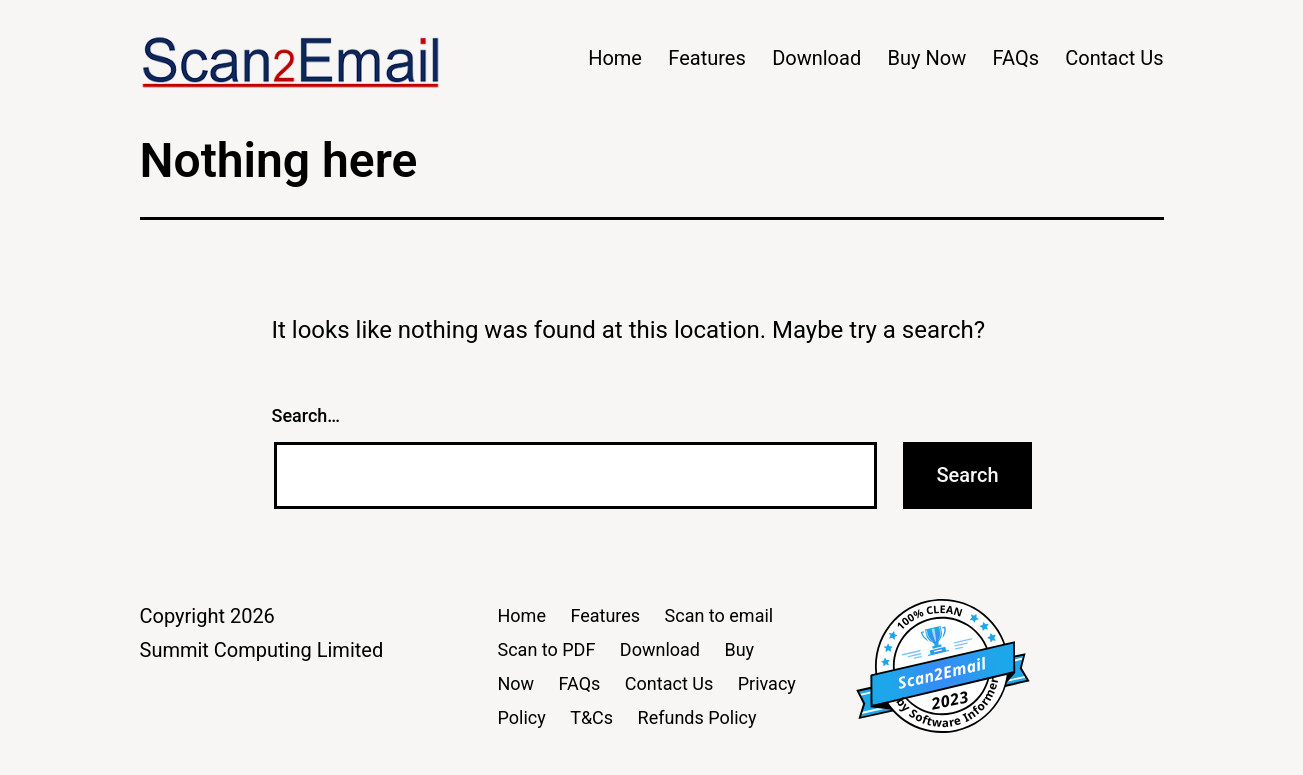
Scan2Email (941, 673)
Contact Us (1114, 58)
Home (615, 58)
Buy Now (927, 58)
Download (816, 58)
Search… (306, 415)
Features (706, 58)
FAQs (1016, 58)
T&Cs (591, 717)
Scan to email (719, 615)
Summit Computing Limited (262, 650)
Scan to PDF (547, 649)
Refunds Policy (697, 717)
